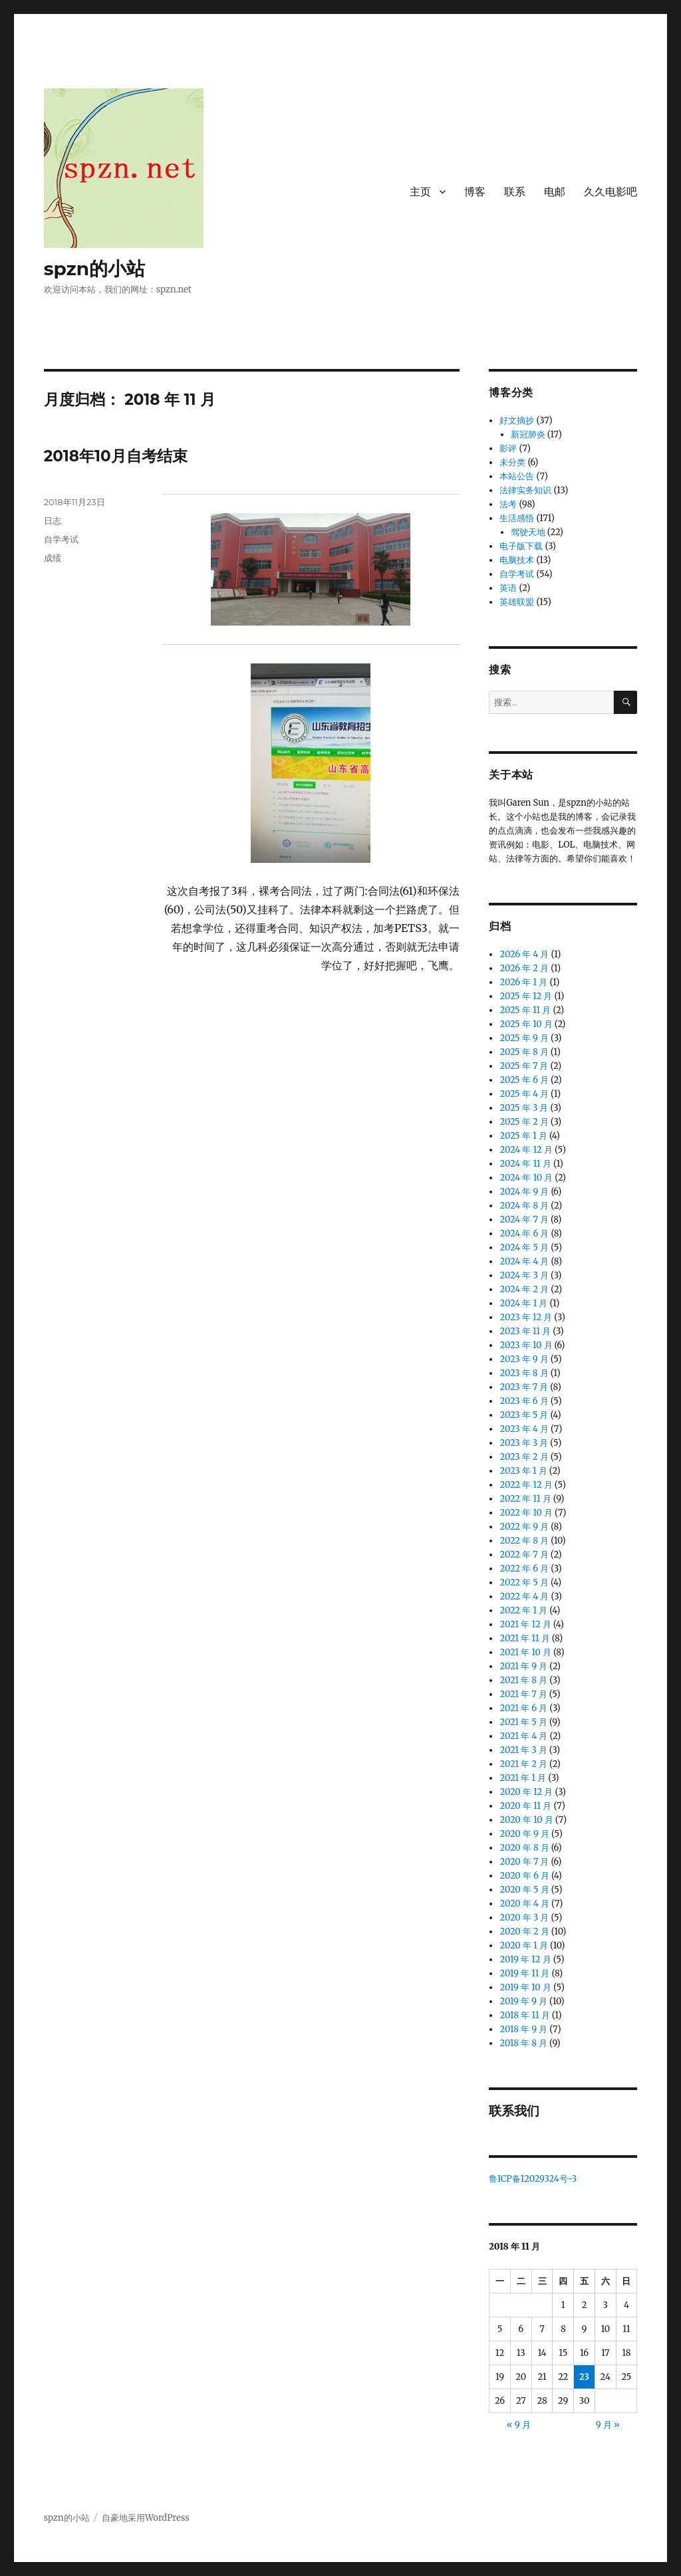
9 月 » (608, 2424)
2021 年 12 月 (525, 1624)
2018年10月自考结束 (116, 456)
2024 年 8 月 (524, 1205)
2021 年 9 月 (523, 1666)
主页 (420, 191)
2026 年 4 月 (524, 954)
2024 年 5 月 (524, 1247)
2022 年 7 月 (523, 1554)
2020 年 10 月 (526, 1819)
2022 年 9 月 (524, 1526)
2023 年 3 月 (523, 1443)
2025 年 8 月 (523, 1052)
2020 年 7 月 (524, 1861)
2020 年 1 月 (523, 1945)
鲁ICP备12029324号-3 (534, 2178)
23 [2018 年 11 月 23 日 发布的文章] (584, 2377)
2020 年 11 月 (525, 1806)
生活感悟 (516, 518)
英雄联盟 (516, 602)
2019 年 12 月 (525, 1959)
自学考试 (61, 539)
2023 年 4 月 (523, 1429)
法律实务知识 (525, 490)
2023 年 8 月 (523, 1373)
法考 (508, 504)
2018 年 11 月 (524, 2015)
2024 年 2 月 (524, 1289)
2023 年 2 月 (523, 1457)
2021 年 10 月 (525, 1652)
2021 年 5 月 (523, 1722)
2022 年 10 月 (526, 1512)
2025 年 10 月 (525, 1024)
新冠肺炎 (528, 434)
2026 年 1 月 (523, 982)
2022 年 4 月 (524, 1596)
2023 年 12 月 (525, 1317)
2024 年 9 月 (524, 1191)
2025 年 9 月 (523, 1038)
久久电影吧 (610, 191)
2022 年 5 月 (524, 1582)
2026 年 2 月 (524, 968)
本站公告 (516, 476)
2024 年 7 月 (523, 1219)
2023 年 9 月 (523, 1359)
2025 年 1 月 (523, 1135)
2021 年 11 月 (524, 1638)
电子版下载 (521, 546)
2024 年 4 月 (524, 1261)
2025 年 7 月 (523, 1066)
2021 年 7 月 (523, 1694)
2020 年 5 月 (524, 1889)
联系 (514, 191)
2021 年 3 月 (523, 1750)
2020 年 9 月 (524, 1833)
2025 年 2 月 (523, 1121)
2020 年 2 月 (524, 1931)
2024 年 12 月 (525, 1149)
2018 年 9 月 (523, 2029)
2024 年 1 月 (523, 1303)
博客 (474, 191)
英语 (508, 588)
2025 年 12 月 (525, 996)
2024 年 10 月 (526, 1177)
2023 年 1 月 (523, 1470)
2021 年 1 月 (522, 1778)
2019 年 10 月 (525, 1987)
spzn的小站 (95, 268)
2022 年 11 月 (525, 1498)
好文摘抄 (516, 420)
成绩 (52, 557)
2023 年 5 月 (523, 1415)
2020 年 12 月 (526, 1792)
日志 (52, 520)
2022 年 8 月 (524, 1540)
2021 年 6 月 (523, 1708)
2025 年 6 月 (523, 1080)
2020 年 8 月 (524, 1847)
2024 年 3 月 (523, 1275)
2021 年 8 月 (523, 1680)
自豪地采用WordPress (146, 2517)
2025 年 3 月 (523, 1107)
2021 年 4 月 (523, 1736)
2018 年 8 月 (523, 2043)
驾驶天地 (528, 532)
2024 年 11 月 (525, 1163)
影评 (508, 448)
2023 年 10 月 (525, 1345)
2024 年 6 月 (524, 1233)
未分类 (512, 462)
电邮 (554, 191)
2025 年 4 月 (524, 1094)
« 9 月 (519, 2424)
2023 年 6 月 (523, 1401)
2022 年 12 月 (525, 1484)
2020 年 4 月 (524, 1903)
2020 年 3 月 (524, 1917)
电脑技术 (516, 560)
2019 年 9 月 (523, 2001)
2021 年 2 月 (523, 1764)
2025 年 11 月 (525, 1010)
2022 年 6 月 (524, 1568)
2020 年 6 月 (524, 1875)
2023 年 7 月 (523, 1387)
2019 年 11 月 (524, 1973)
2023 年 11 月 (525, 1331)
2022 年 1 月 (523, 1610)
